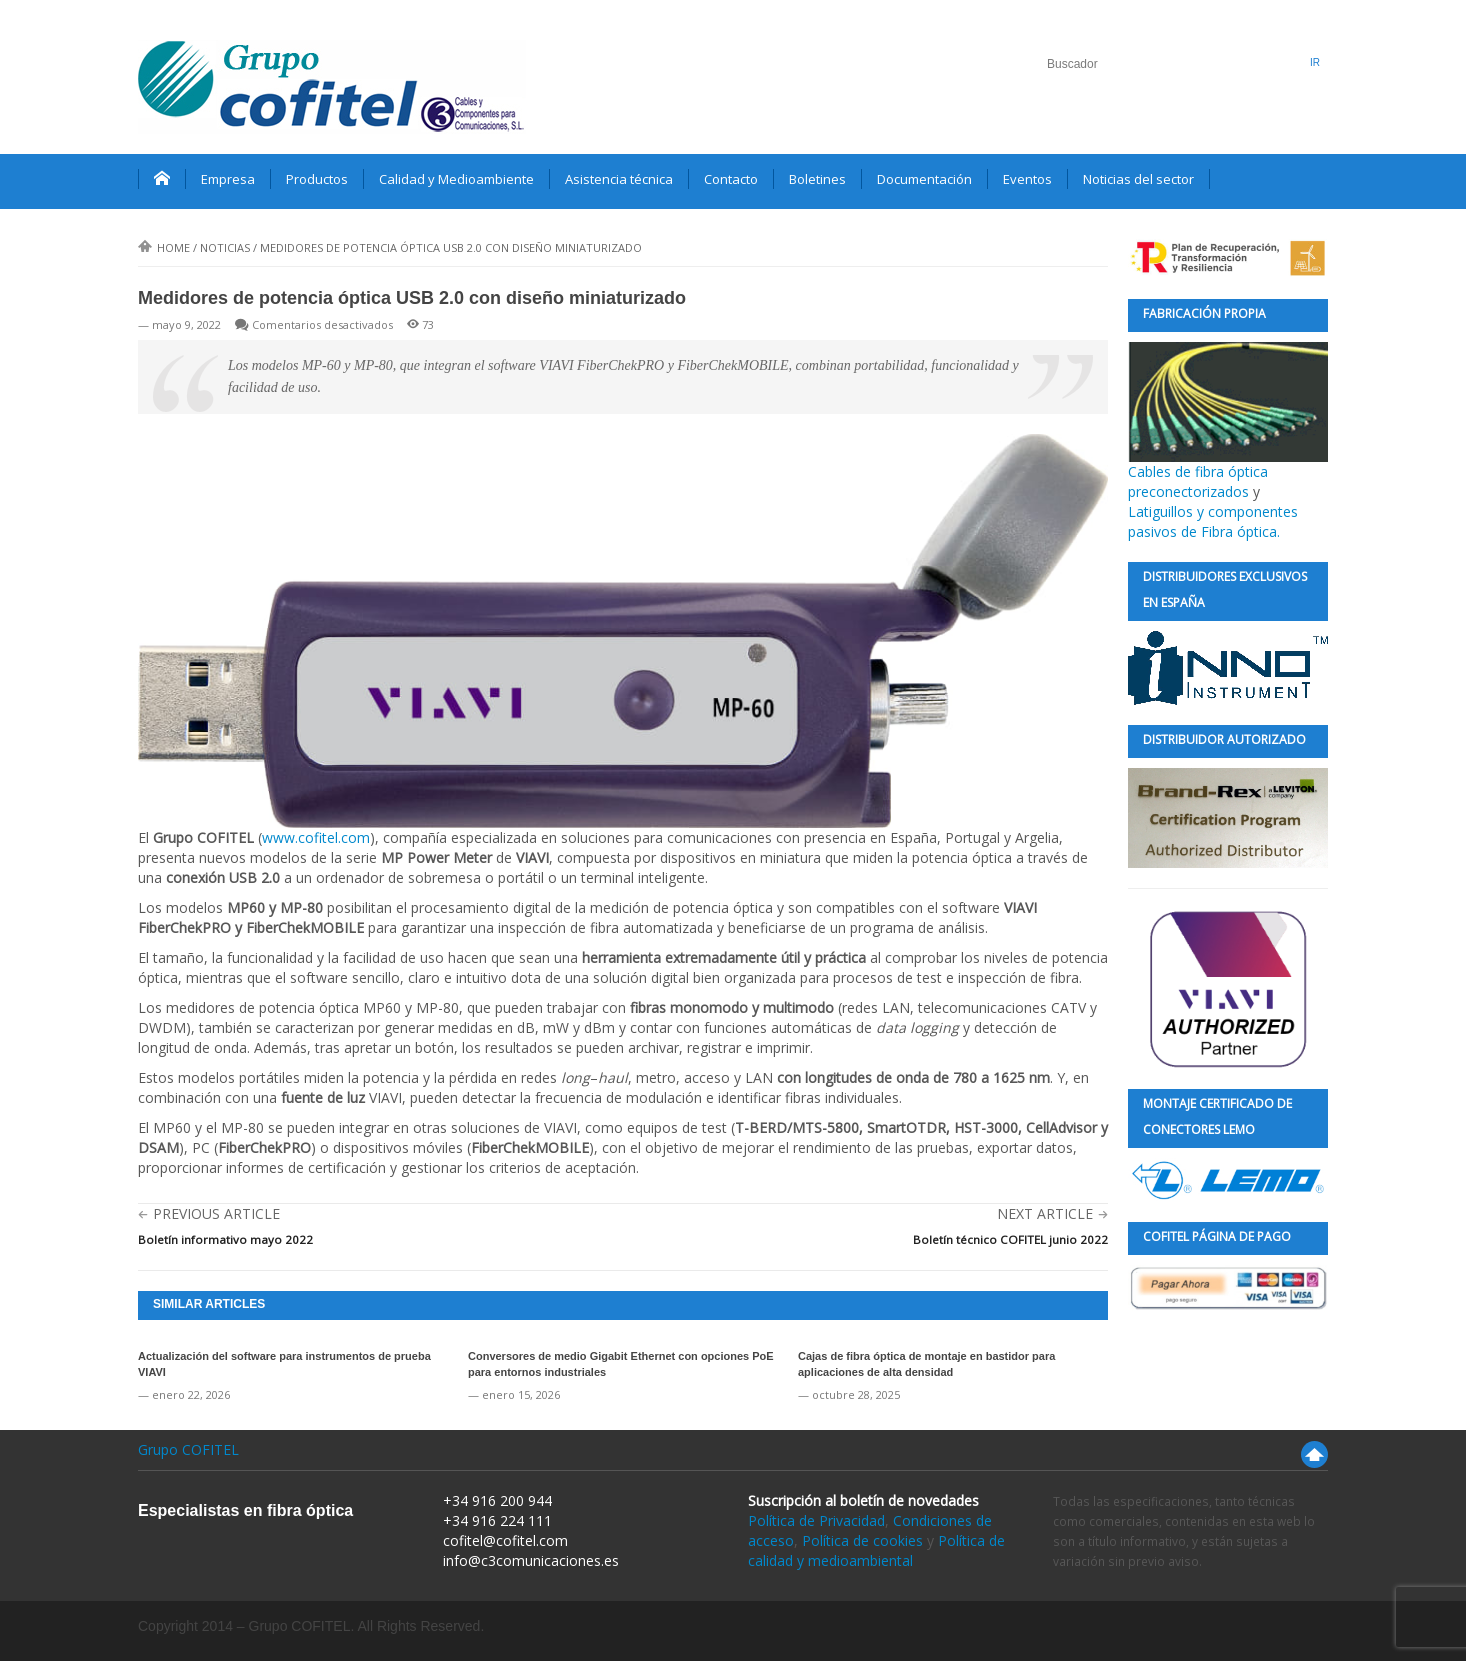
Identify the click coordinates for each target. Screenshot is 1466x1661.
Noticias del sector (1138, 179)
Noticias (225, 247)
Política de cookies (862, 1540)
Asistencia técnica (619, 179)
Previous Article (216, 1213)
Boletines (817, 179)
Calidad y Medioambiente (456, 179)
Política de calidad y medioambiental (876, 1550)
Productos (317, 179)
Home (164, 247)
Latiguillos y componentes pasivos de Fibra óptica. (1213, 521)
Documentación (924, 179)
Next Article (1045, 1213)
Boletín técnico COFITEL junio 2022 (1010, 1239)
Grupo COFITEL (188, 1449)
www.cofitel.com (316, 837)
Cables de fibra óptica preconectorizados (1228, 421)
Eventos (1027, 179)
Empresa (228, 179)
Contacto (731, 179)
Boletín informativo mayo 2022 (225, 1239)
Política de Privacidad (816, 1520)
